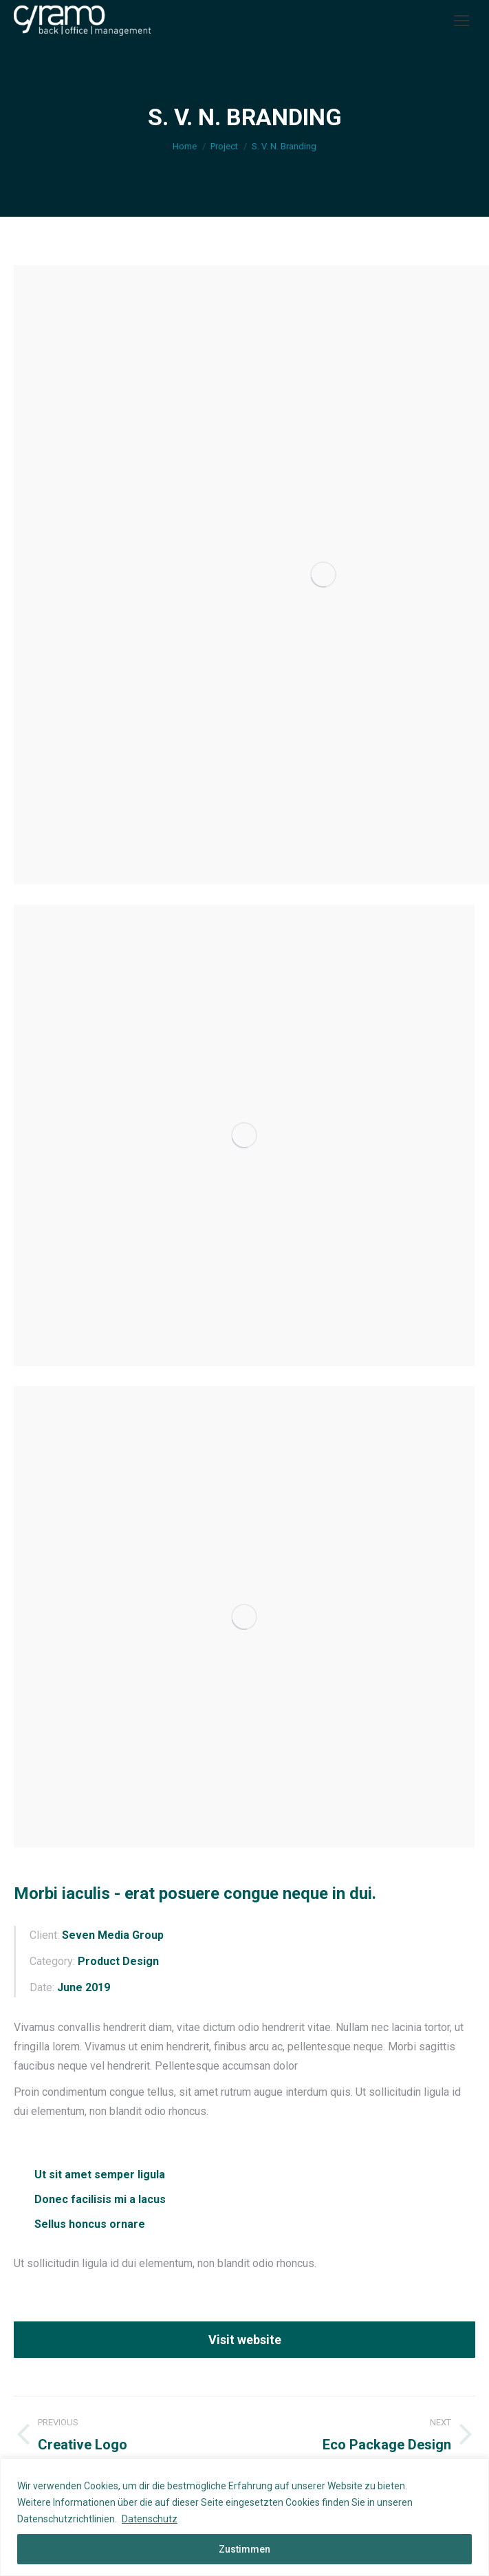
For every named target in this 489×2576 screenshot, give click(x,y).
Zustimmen (244, 2549)
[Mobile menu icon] (461, 20)
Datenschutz (149, 2518)
